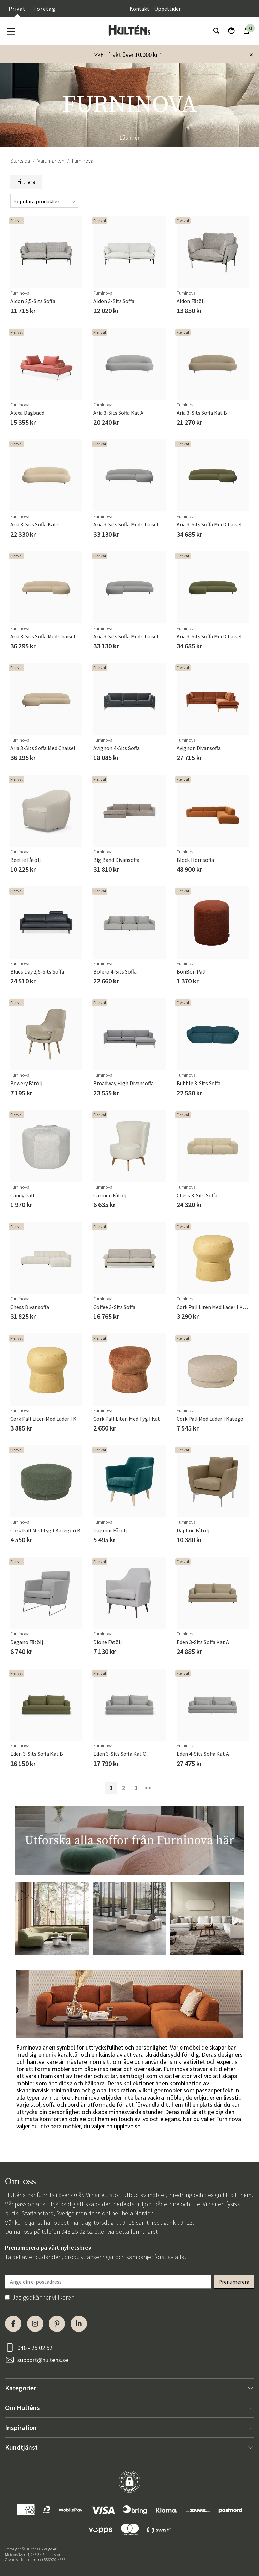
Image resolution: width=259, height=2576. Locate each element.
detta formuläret (137, 2231)
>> (147, 1788)
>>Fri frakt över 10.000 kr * (128, 55)
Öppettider (167, 8)
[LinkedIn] (79, 2324)
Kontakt (139, 8)
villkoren (63, 2297)
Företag (44, 8)
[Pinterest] (57, 2324)
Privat (17, 8)
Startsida (20, 160)
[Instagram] (35, 2324)
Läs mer (129, 137)
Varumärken (50, 160)
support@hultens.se (42, 2360)
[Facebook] (13, 2324)
